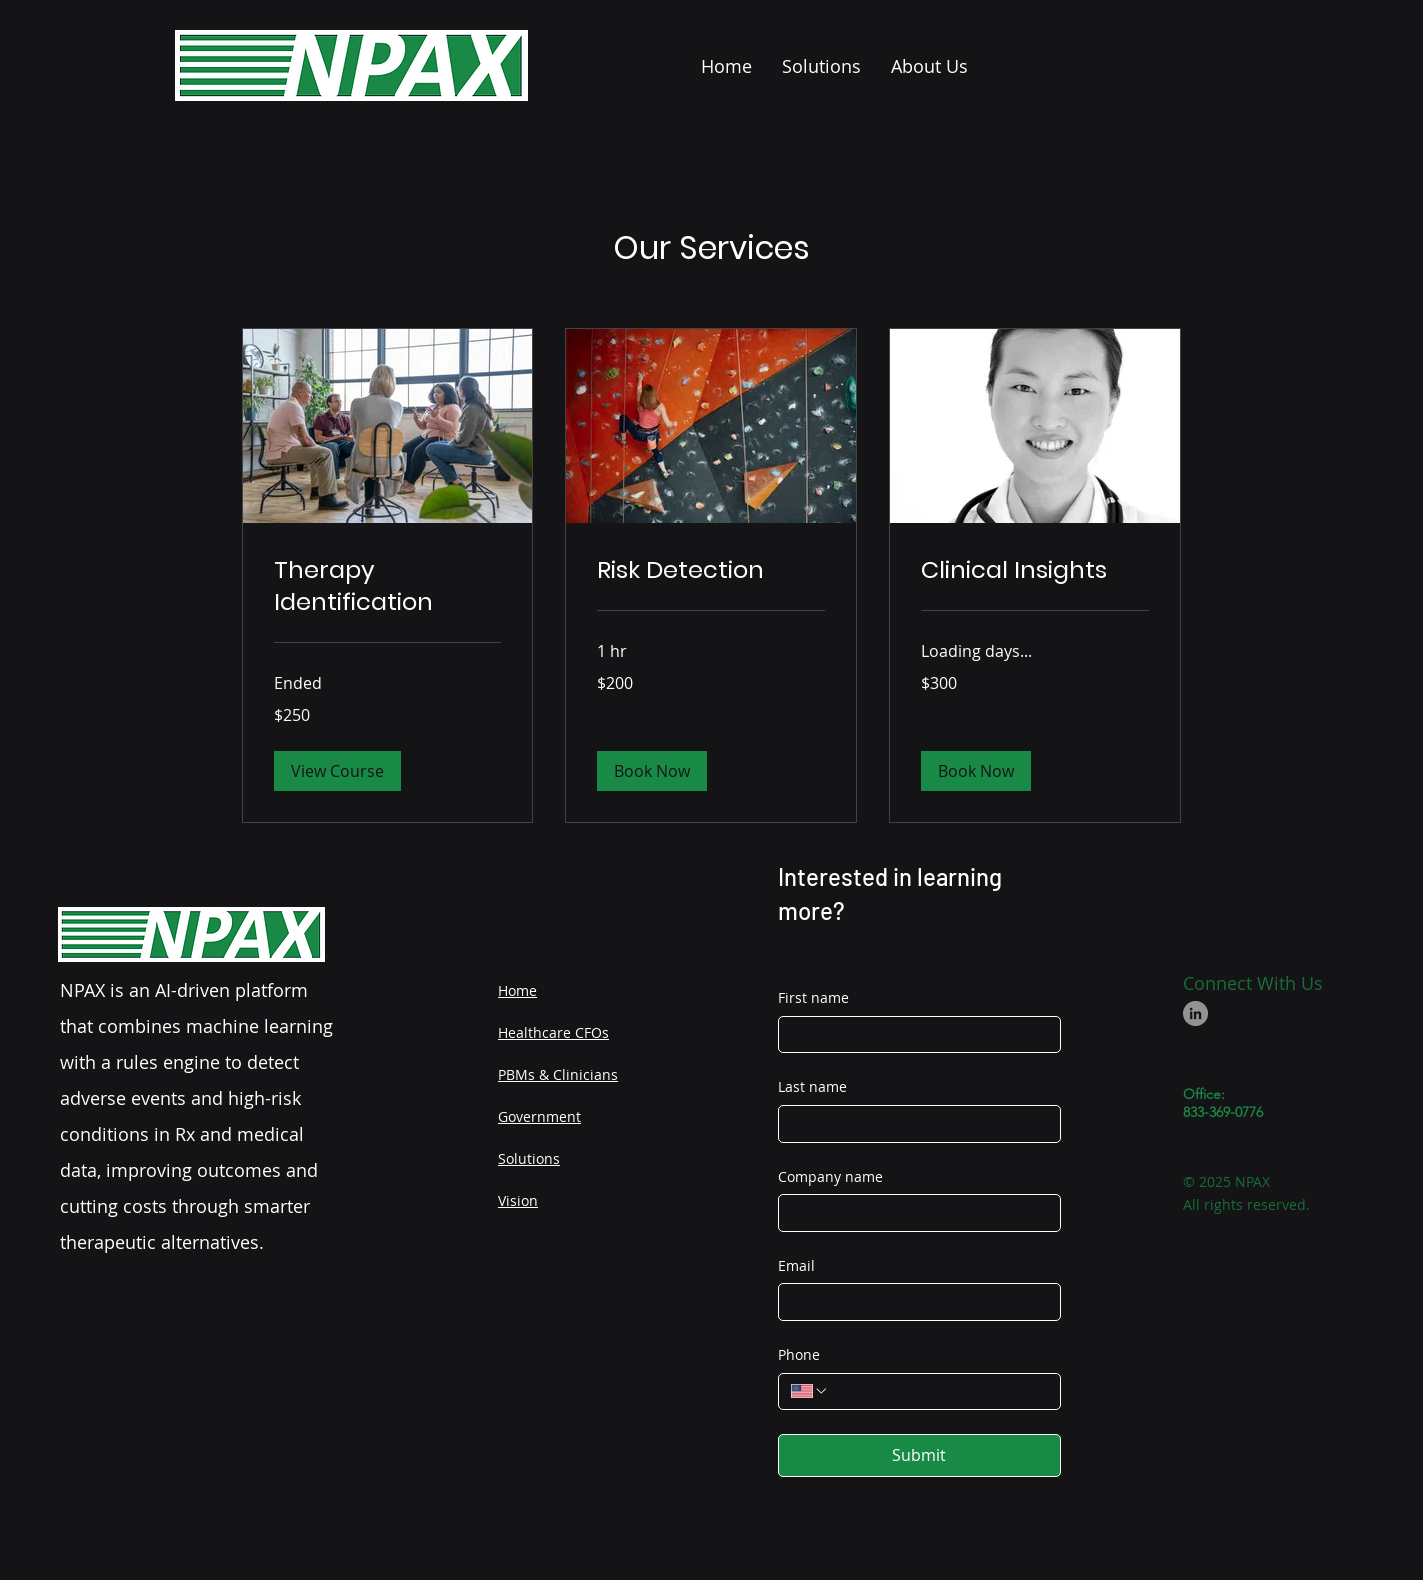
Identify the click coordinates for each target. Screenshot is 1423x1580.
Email (796, 1265)
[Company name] (913, 1213)
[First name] (913, 1035)
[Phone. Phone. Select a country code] (810, 1391)
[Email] (913, 1302)
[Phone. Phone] (938, 1392)
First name (813, 997)
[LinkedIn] (1195, 1013)
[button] (337, 771)
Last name (812, 1086)
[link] (388, 586)
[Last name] (913, 1124)
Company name (830, 1176)
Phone (799, 1354)
